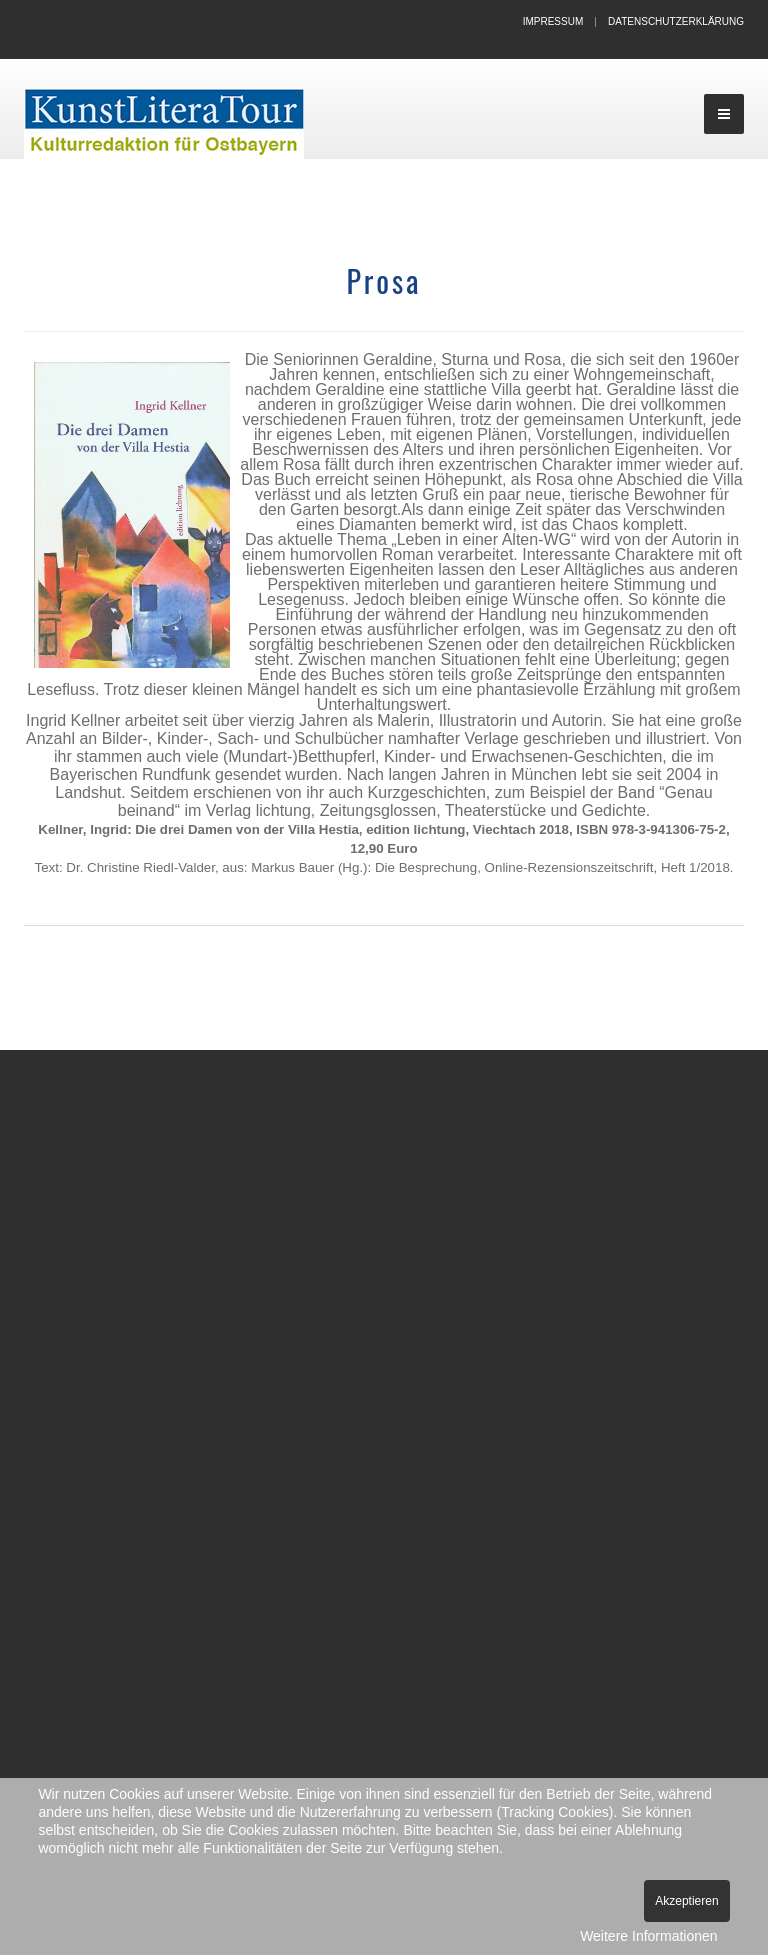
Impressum (553, 21)
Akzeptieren (686, 1901)
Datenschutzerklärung (676, 21)
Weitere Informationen (648, 1936)
